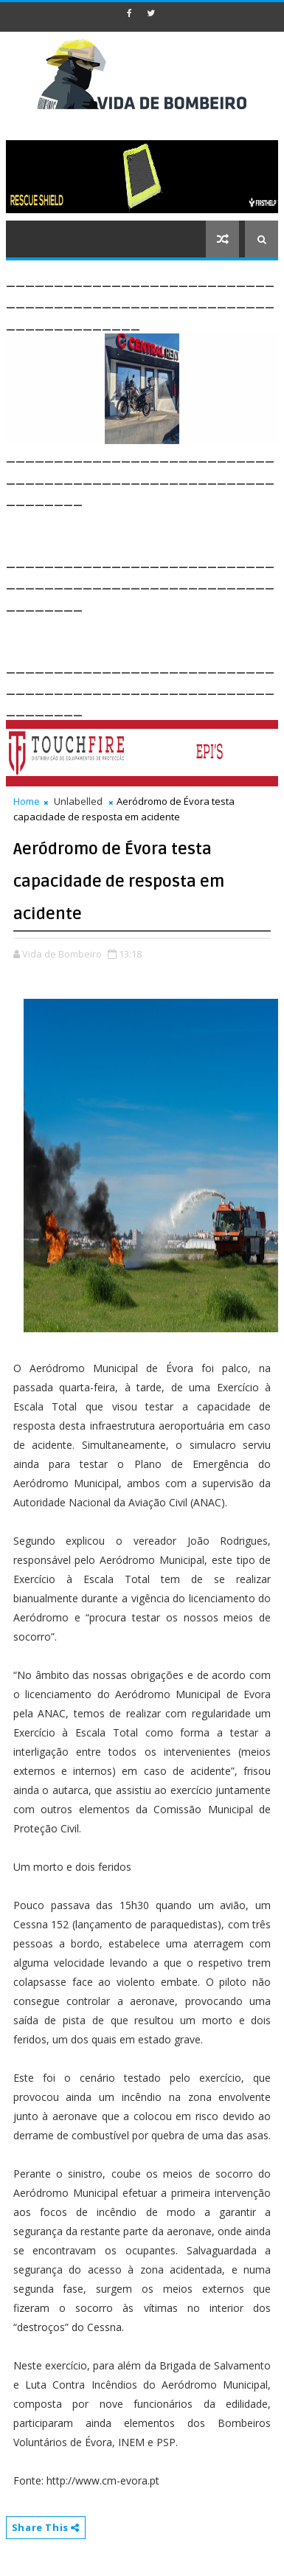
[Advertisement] (145, 527)
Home (26, 801)
